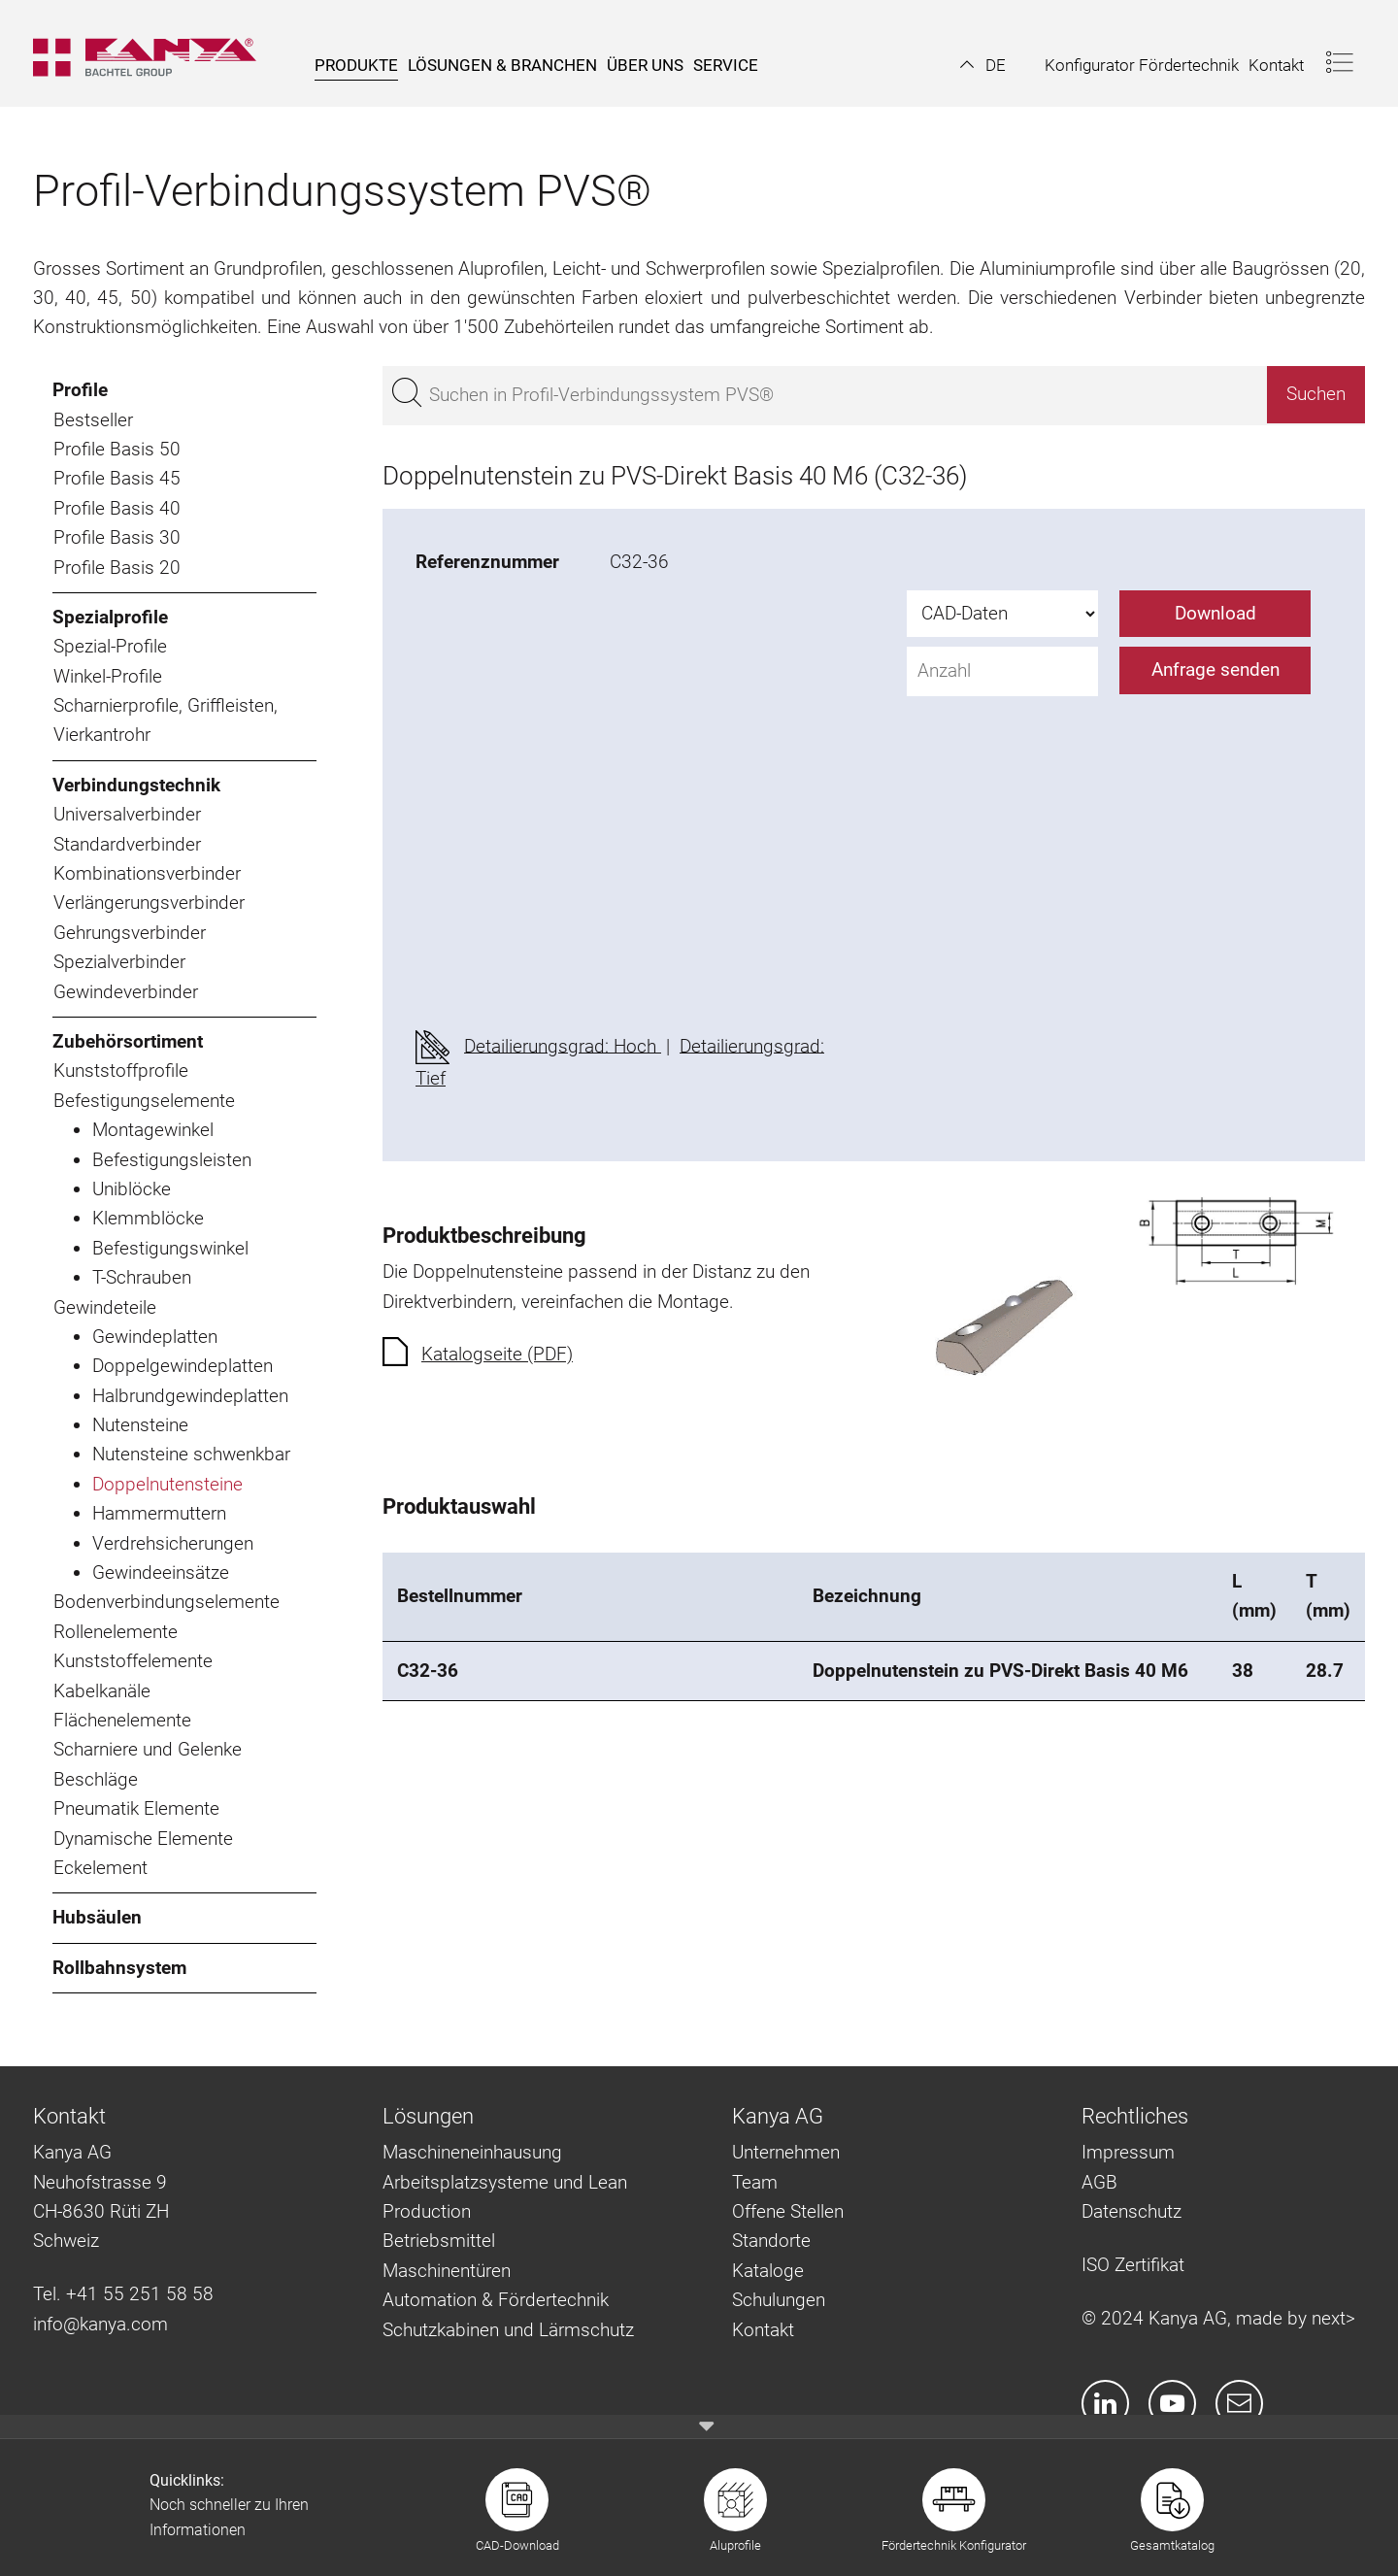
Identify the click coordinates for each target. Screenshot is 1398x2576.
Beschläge (95, 1779)
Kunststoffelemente (133, 1661)
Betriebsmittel (439, 2240)
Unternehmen (786, 2152)
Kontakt (763, 2330)
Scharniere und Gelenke (147, 1749)
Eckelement (100, 1868)
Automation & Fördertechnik (496, 2300)
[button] (983, 65)
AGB (1099, 2182)
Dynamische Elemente (143, 1838)
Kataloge (768, 2270)
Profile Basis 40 (117, 508)
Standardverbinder (127, 844)
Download (1215, 613)
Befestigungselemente (144, 1100)
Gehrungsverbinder (129, 932)
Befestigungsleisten (171, 1160)
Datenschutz (1132, 2211)
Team (755, 2182)
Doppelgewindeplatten (182, 1366)
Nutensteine (140, 1425)
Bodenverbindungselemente (166, 1601)
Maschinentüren (447, 2270)
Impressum (1128, 2152)
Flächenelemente (122, 1720)
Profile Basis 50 (117, 449)
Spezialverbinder (119, 962)
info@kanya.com (100, 2324)
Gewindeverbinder (125, 992)
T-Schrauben (141, 1277)
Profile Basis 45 (117, 478)
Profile (80, 390)
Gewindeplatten (154, 1336)
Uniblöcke (131, 1189)
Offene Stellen (788, 2211)
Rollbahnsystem (119, 1968)
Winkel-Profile (107, 676)
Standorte (771, 2240)
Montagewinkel (153, 1130)
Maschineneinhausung (472, 2152)
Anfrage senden (1215, 669)
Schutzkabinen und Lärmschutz (508, 2330)
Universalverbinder (127, 814)
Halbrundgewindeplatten (190, 1396)
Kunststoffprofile (120, 1070)
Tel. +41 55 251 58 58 (123, 2294)
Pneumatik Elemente (136, 1808)
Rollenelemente (115, 1632)
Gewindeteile (104, 1307)
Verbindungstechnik (136, 785)
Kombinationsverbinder (147, 873)
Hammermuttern (159, 1513)
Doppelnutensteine (167, 1484)
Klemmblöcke (148, 1218)
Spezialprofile (110, 617)
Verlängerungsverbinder (149, 902)
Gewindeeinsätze (160, 1572)
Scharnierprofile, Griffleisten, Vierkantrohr (165, 720)
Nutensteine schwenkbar (191, 1454)
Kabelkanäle (101, 1691)
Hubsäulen (97, 1917)
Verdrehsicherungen (172, 1543)
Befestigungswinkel (170, 1248)
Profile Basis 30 (117, 537)
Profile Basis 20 (117, 567)
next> (1333, 2318)
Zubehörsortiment (127, 1041)
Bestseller (93, 420)
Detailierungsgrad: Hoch (562, 1045)
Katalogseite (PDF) (497, 1354)
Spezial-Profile (110, 646)
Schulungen (778, 2300)
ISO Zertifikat (1133, 2265)
